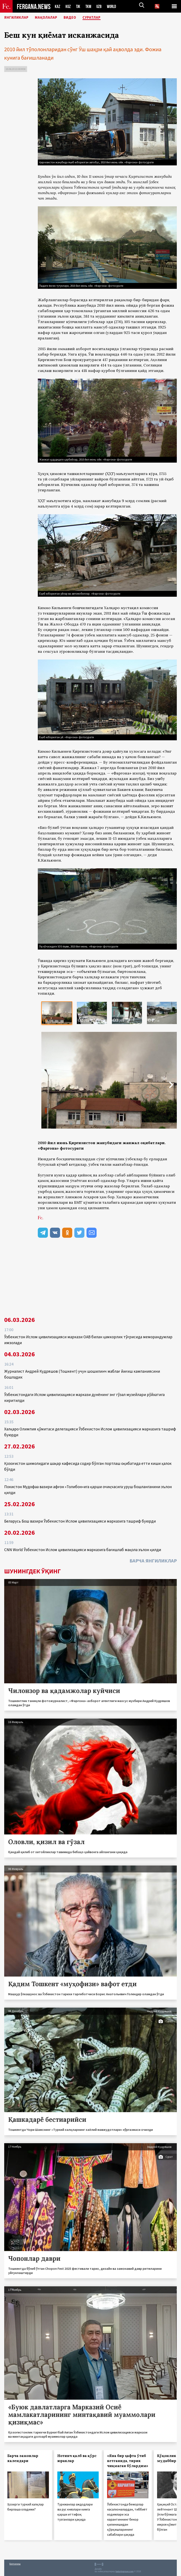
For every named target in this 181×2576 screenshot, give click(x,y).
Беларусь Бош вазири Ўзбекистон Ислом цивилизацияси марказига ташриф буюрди (80, 1521)
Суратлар (105, 18)
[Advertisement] (107, 1276)
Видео (80, 18)
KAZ (57, 6)
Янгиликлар (19, 18)
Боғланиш (15, 2563)
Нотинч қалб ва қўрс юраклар (77, 2458)
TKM (89, 6)
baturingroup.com (124, 2571)
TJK (78, 6)
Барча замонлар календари (22, 2458)
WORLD (113, 6)
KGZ (68, 6)
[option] (56, 1012)
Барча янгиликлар (153, 1560)
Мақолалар (53, 18)
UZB (100, 6)
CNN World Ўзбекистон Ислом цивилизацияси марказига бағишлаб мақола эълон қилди (82, 1549)
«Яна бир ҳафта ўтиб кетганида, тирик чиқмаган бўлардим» (127, 2460)
